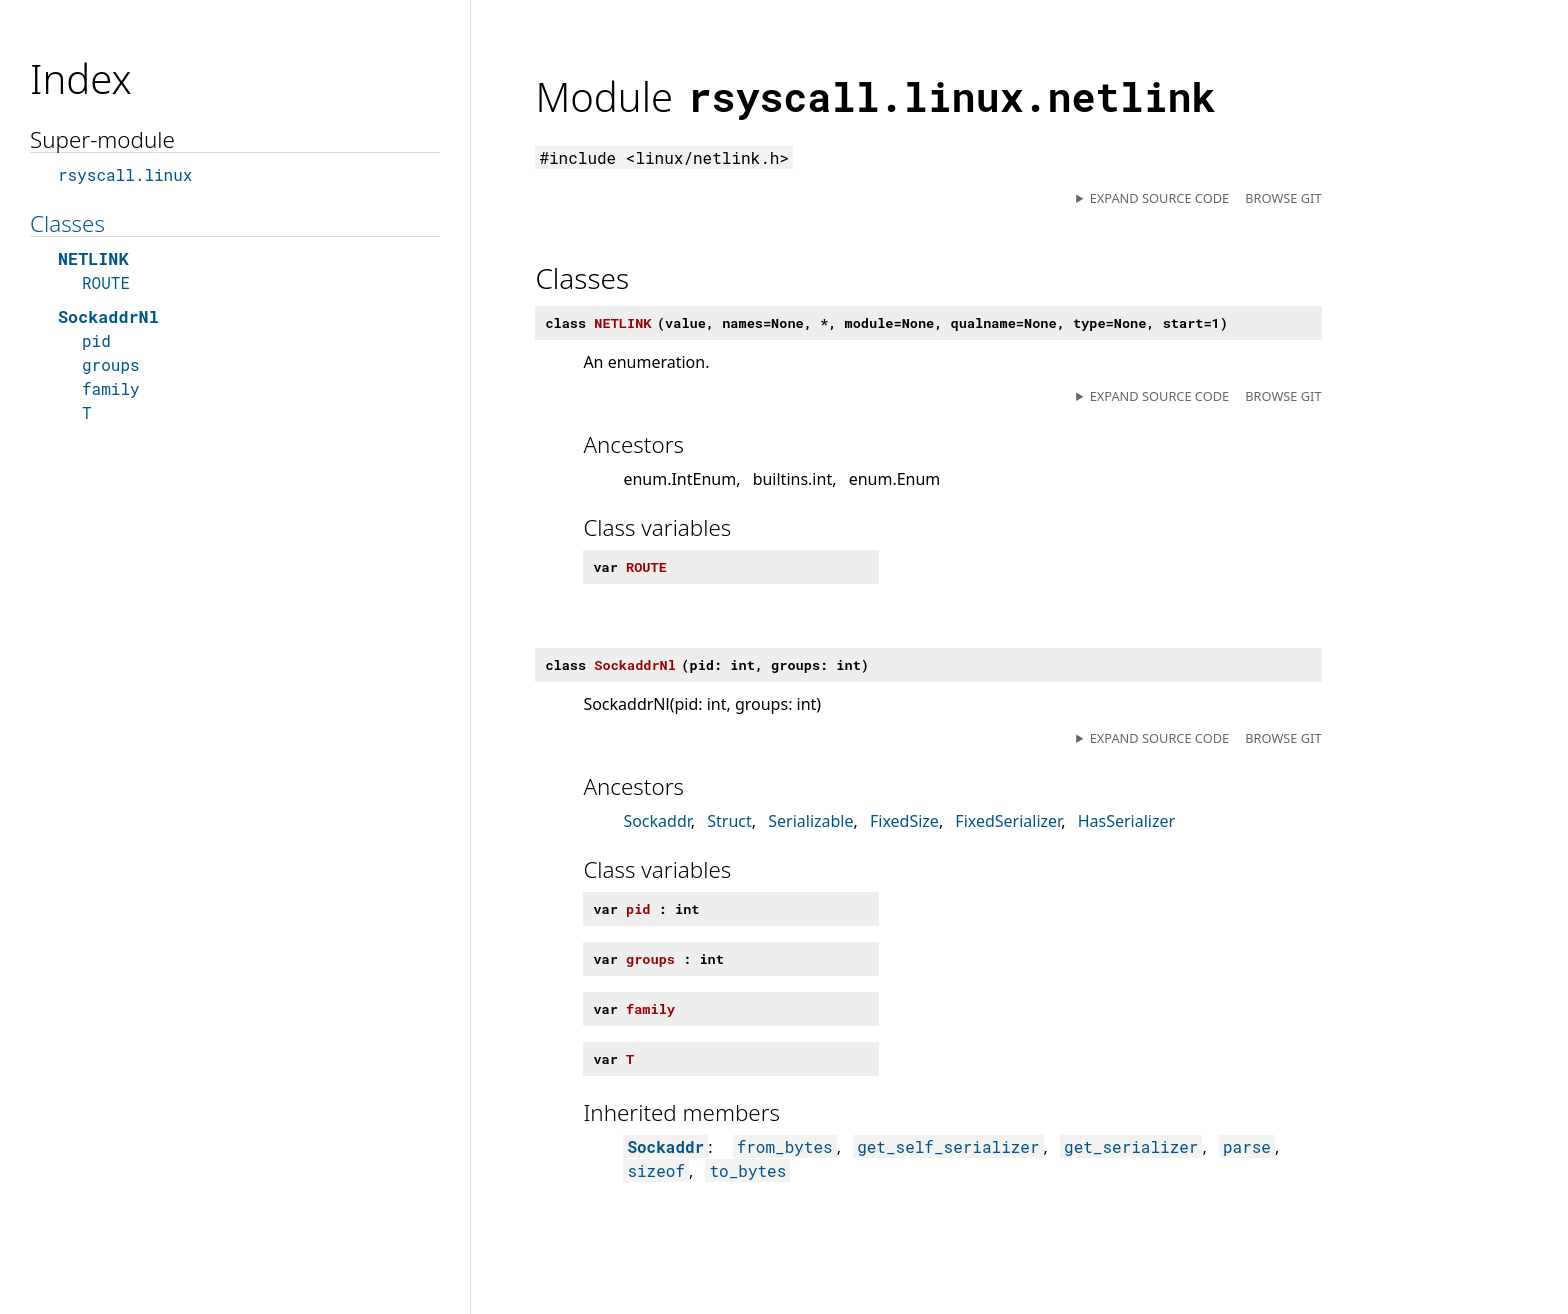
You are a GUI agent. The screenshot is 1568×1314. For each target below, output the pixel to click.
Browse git (1283, 198)
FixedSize (904, 821)
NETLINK (93, 258)
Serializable (810, 821)
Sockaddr (656, 821)
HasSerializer (1126, 821)
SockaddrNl (108, 316)
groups (111, 364)
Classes (67, 223)
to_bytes (747, 1170)
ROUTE (106, 282)
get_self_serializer (948, 1146)
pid (96, 340)
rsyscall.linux (125, 174)
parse (1247, 1146)
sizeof (656, 1170)
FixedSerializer (1008, 821)
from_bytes (785, 1146)
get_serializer (1131, 1146)
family (111, 388)
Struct (729, 821)
